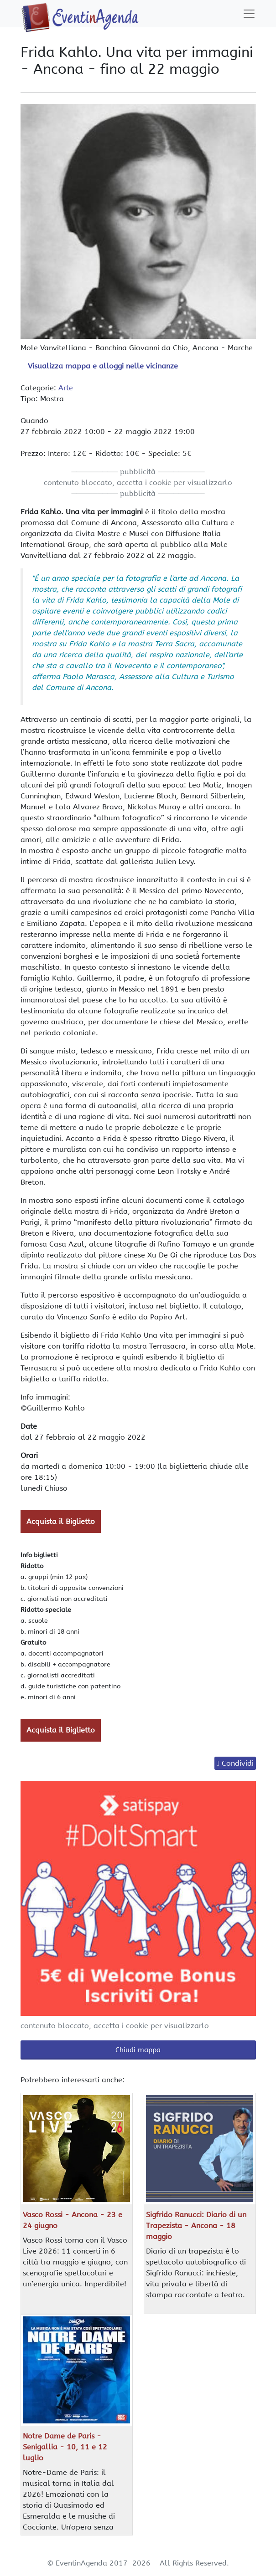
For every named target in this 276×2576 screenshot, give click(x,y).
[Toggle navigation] (249, 13)
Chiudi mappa (138, 2050)
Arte (65, 387)
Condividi (238, 1763)
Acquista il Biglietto (60, 1521)
